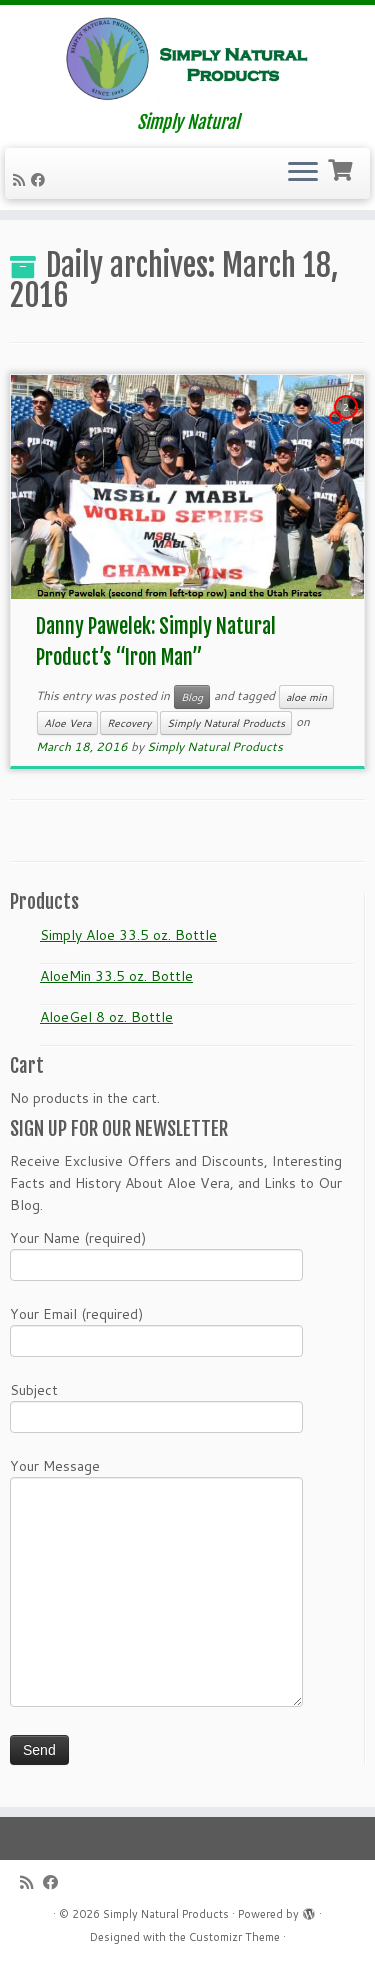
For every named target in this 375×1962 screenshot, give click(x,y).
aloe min (306, 697)
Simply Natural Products (226, 723)
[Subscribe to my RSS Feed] (22, 180)
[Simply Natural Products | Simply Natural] (187, 58)
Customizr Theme (234, 1937)
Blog (192, 697)
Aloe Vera (67, 723)
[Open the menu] (303, 174)
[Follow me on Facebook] (41, 180)
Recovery (129, 723)
